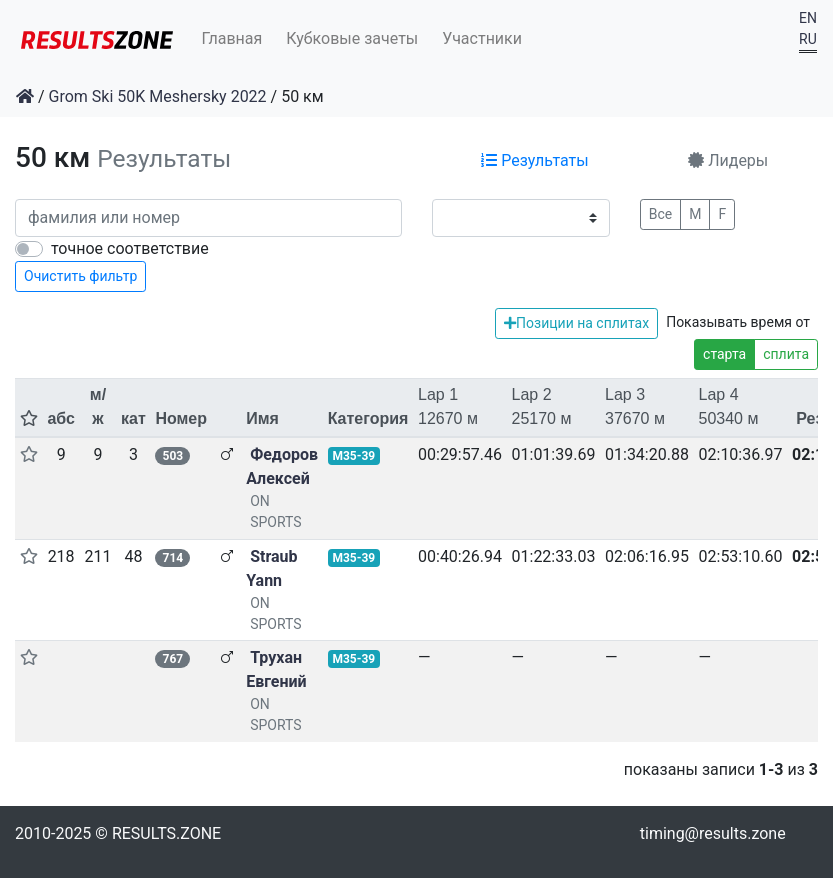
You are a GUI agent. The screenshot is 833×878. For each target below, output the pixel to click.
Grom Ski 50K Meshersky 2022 (158, 96)
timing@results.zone (713, 833)
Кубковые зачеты (352, 38)
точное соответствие (130, 248)
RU (808, 39)
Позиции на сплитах (576, 323)
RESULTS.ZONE (166, 833)
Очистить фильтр (80, 276)
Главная (232, 38)
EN (808, 18)
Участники (482, 38)
